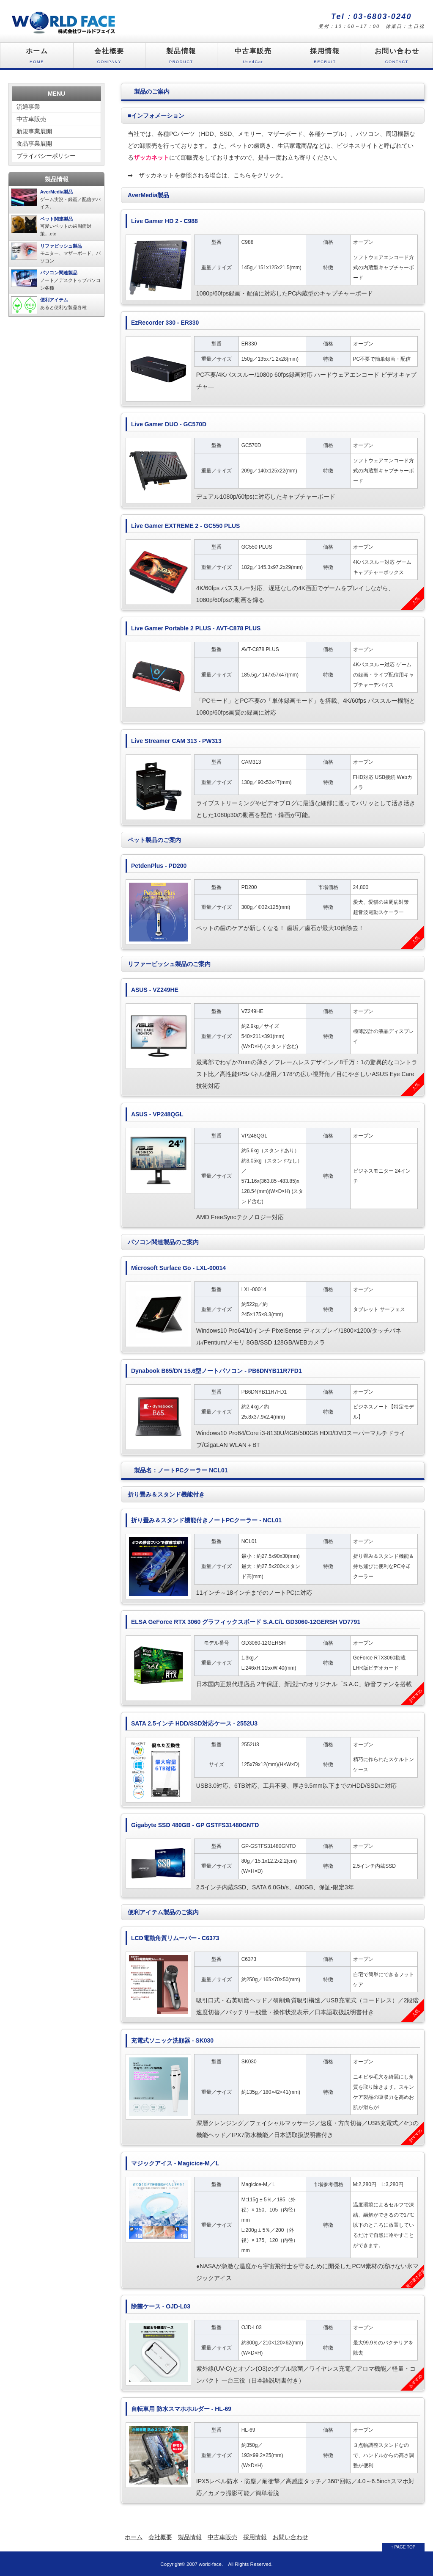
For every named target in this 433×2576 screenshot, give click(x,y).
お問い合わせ (397, 57)
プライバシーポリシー (46, 155)
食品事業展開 (34, 143)
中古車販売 (253, 57)
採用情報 (325, 57)
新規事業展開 (34, 131)
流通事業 (28, 106)
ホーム (36, 57)
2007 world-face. (204, 2564)
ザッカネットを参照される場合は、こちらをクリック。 (207, 175)
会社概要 (109, 57)
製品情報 (181, 57)
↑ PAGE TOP (403, 2547)
